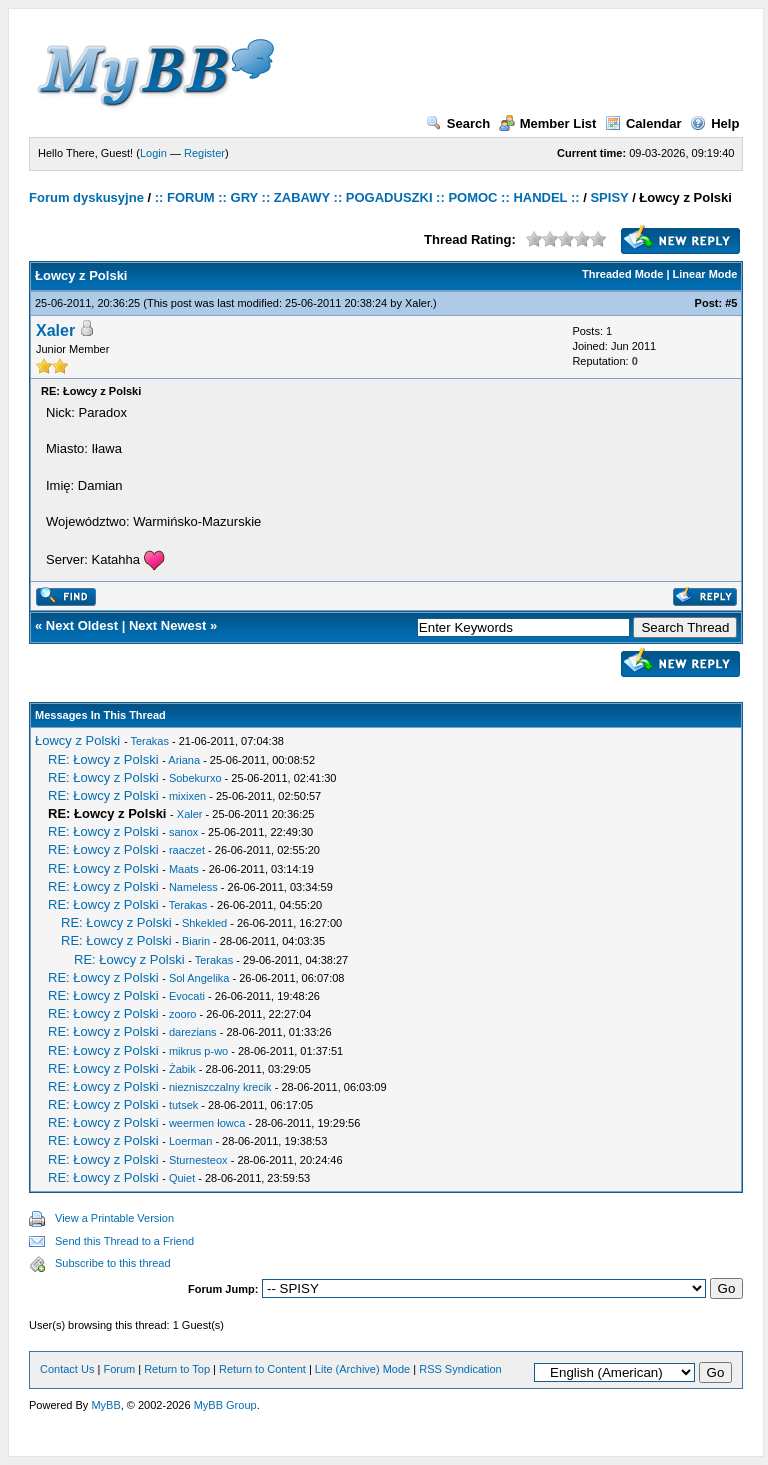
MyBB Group (225, 1405)
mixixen (187, 796)
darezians (193, 1032)
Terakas (149, 741)
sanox (183, 832)
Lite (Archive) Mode (362, 1369)
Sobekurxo (195, 778)
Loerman (190, 1141)
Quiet (182, 1178)
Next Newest (167, 625)
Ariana (184, 760)
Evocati (187, 996)
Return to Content (262, 1369)
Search (458, 123)
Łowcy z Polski (77, 740)
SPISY (609, 197)
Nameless (193, 887)
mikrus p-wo (198, 1051)
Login (153, 153)
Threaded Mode (622, 274)
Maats (184, 869)
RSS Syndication (460, 1369)
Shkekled (204, 923)
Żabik (182, 1069)
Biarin (196, 941)
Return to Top (177, 1369)
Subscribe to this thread (113, 1263)
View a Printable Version (114, 1218)
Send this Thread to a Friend (124, 1241)
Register (204, 153)
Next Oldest (82, 625)
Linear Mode (705, 274)
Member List (548, 123)
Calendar (643, 123)
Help (714, 123)
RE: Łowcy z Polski (103, 759)
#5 (731, 303)
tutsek (183, 1105)
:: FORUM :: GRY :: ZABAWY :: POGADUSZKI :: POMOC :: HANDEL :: (367, 197)
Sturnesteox (198, 1160)
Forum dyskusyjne (86, 197)
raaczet (187, 850)
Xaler (417, 303)
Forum (119, 1369)
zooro (183, 1014)
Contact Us (67, 1369)
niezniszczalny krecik (220, 1087)
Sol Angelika (199, 978)
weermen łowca (207, 1123)
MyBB (105, 1405)
